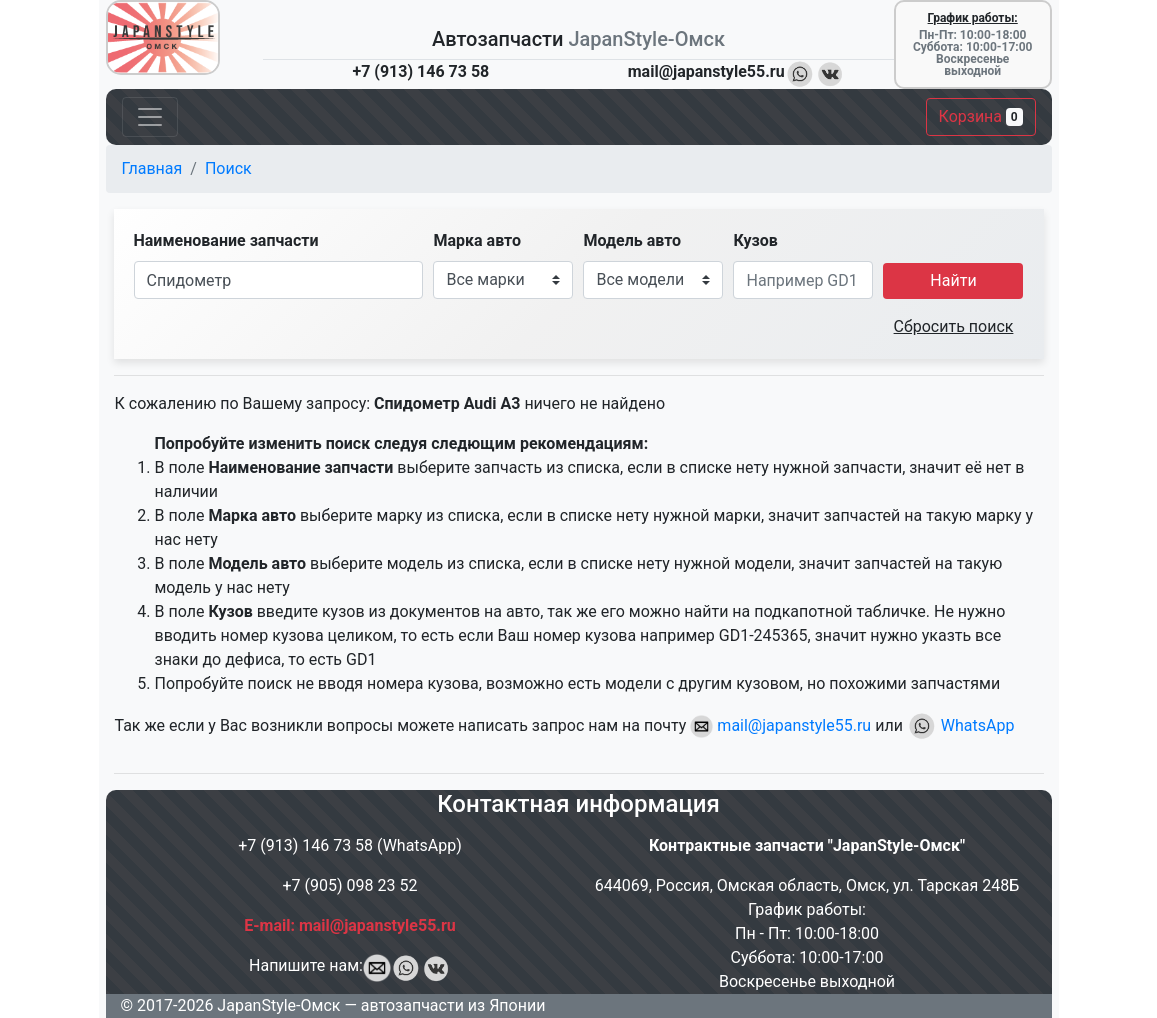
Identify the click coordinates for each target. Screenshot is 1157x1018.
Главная (152, 168)
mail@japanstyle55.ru (780, 725)
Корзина (981, 116)
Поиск (228, 168)
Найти (953, 280)
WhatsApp (961, 725)
